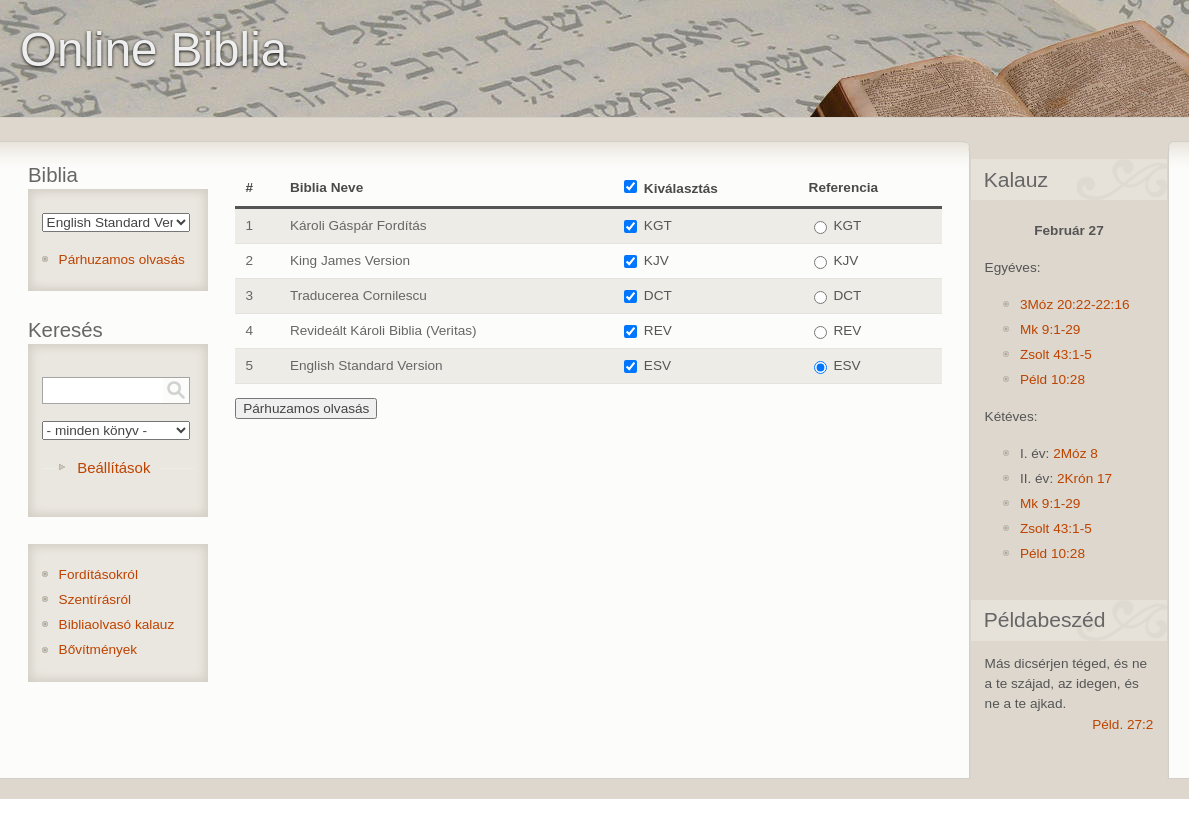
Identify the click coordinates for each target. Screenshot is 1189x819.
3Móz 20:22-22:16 (1075, 304)
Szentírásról (95, 599)
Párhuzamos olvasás (122, 259)
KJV (656, 260)
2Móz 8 (1075, 453)
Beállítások (113, 467)
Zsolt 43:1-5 (1056, 354)
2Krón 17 (1084, 478)
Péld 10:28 (1052, 379)
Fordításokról (98, 574)
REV (658, 330)
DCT (658, 295)
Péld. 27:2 (1122, 724)
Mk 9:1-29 (1050, 329)
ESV (657, 365)
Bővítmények (98, 649)
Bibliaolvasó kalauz (117, 624)
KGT (658, 225)
